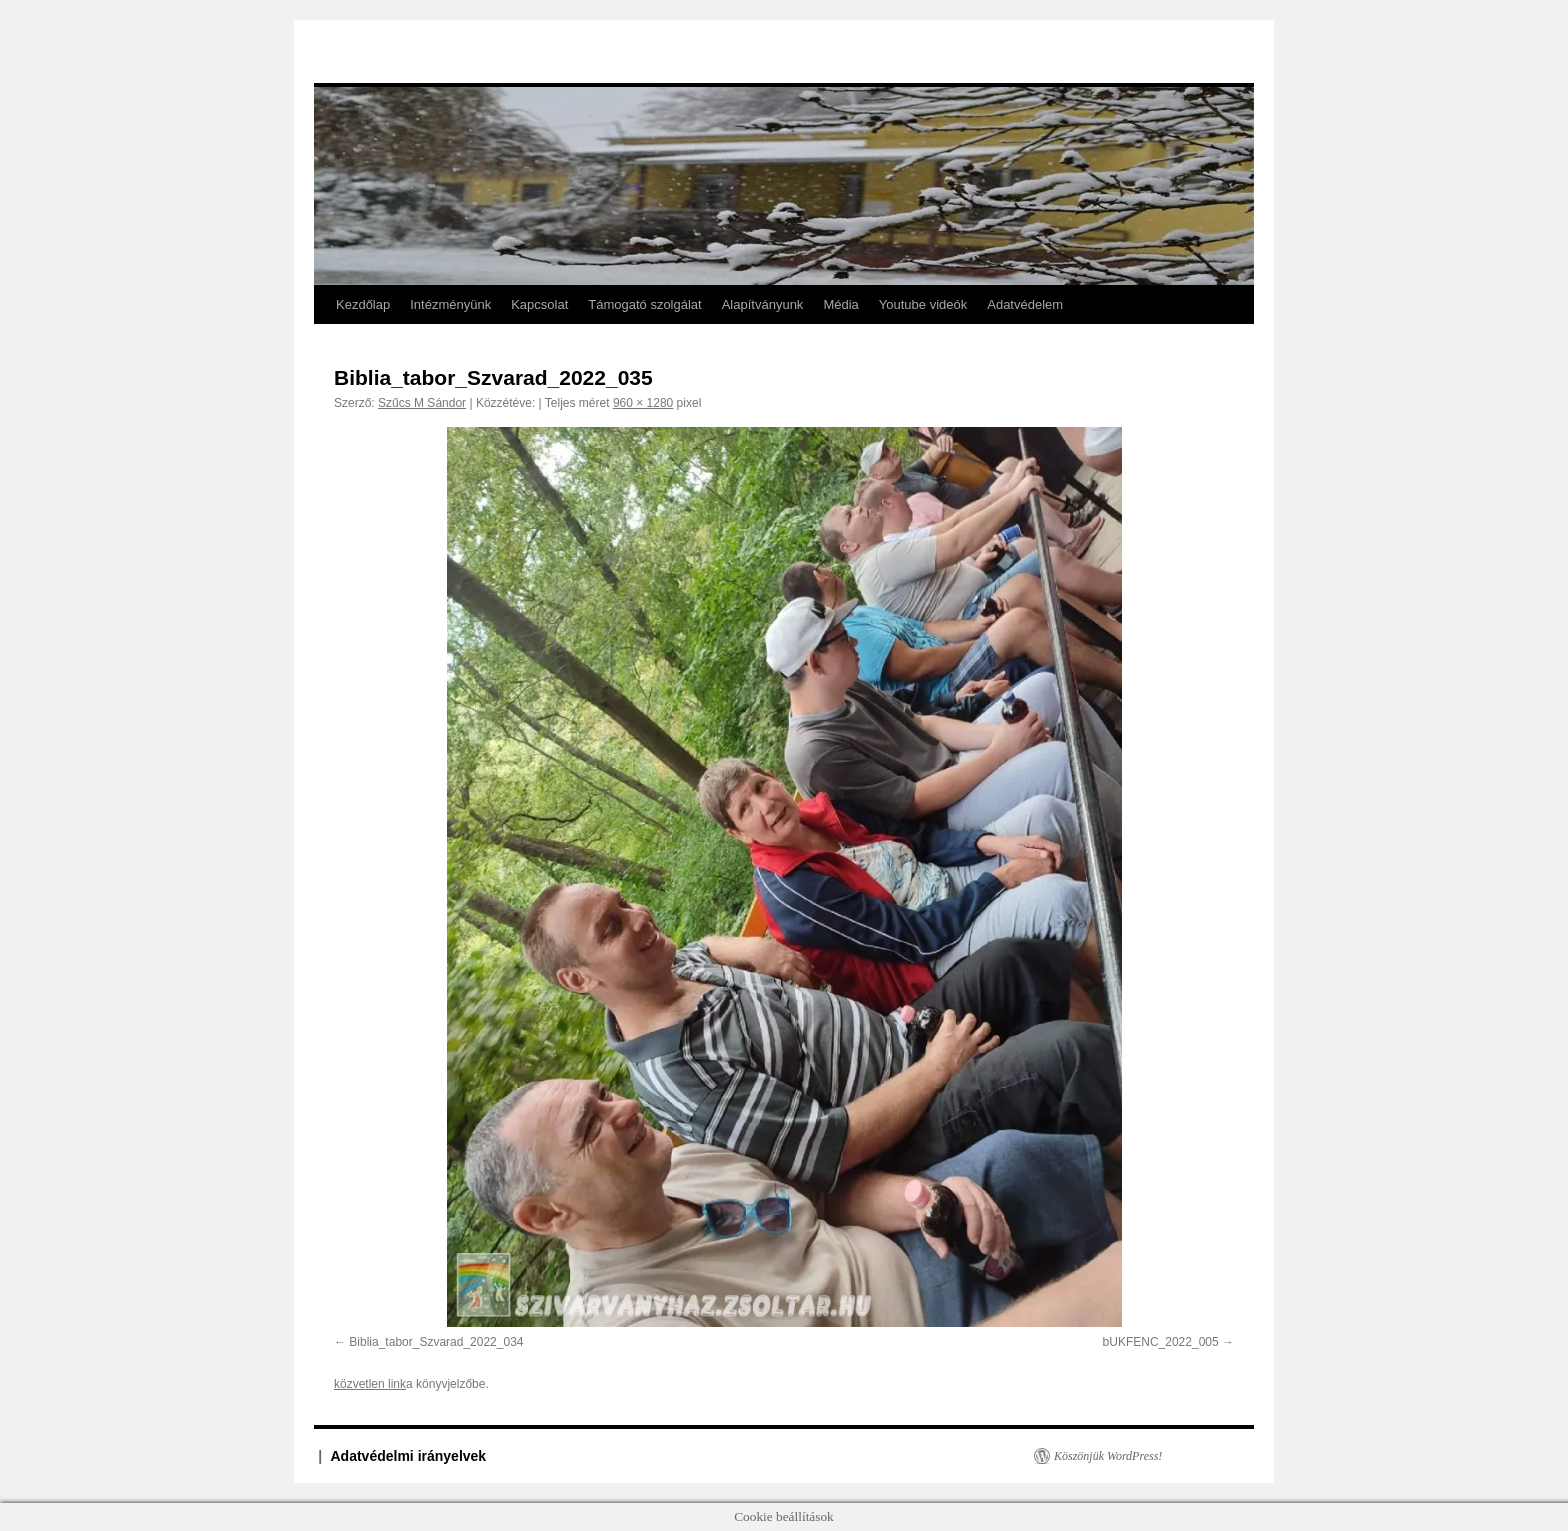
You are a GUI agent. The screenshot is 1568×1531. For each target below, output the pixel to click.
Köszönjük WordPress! (1108, 1456)
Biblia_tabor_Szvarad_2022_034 (436, 1342)
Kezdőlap (363, 304)
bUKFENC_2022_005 (1161, 1342)
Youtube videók (923, 304)
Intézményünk (450, 304)
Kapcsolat (539, 304)
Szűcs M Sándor (422, 403)
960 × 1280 (643, 403)
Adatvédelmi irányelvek (409, 1456)
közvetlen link (370, 1384)
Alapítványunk (763, 304)
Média (840, 304)
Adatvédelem (1025, 304)
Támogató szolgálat (644, 304)
